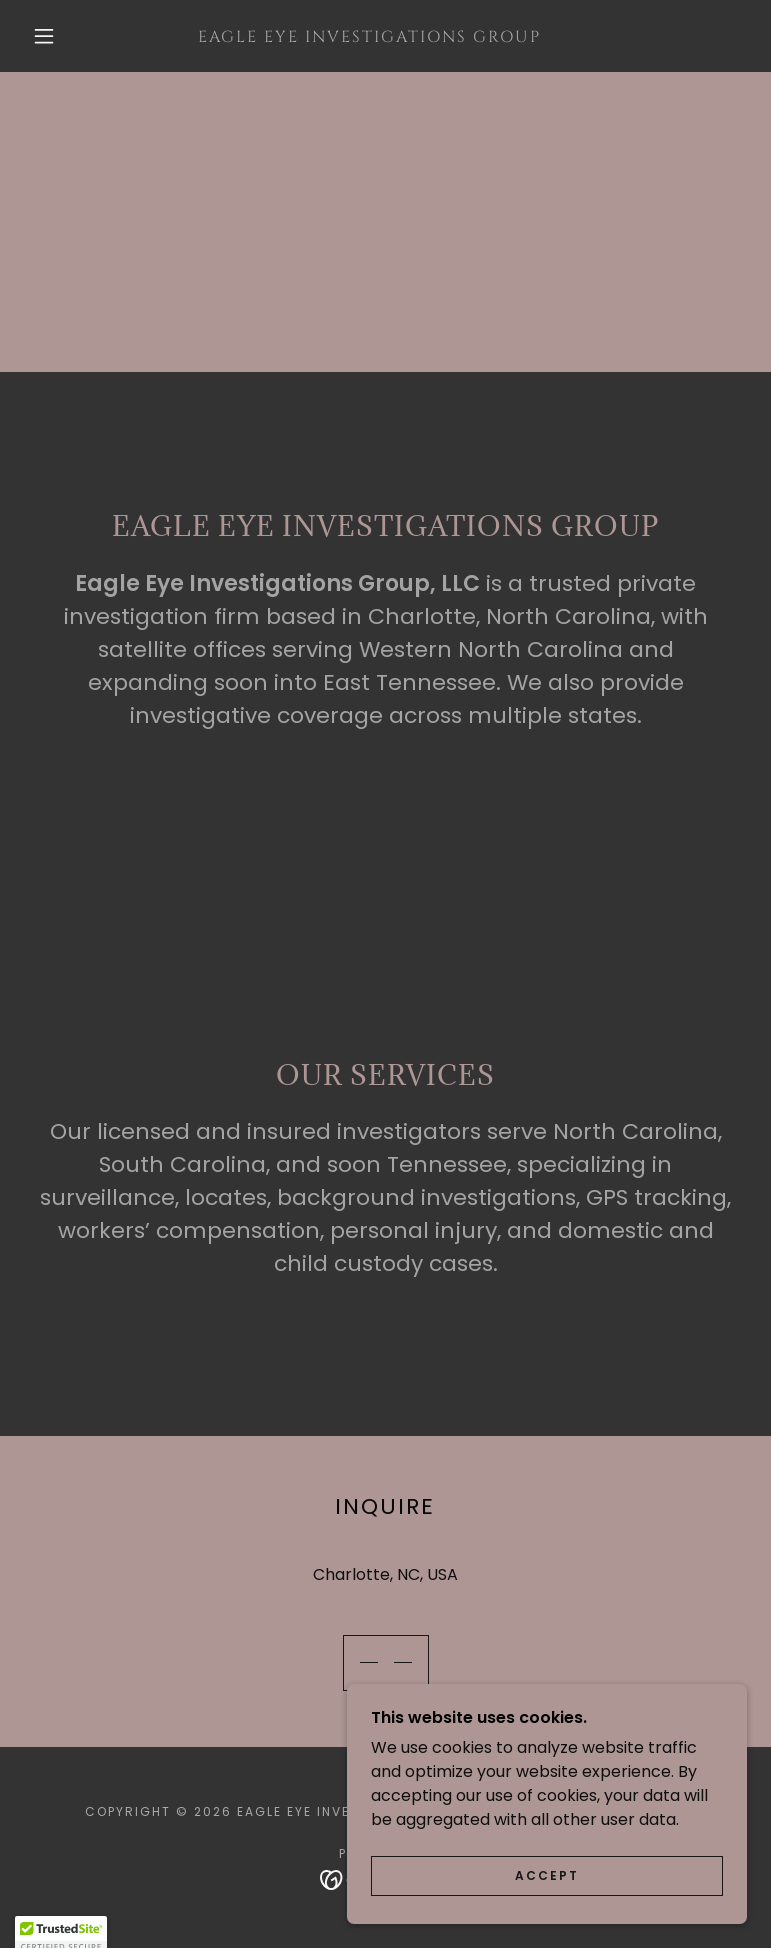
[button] (44, 36)
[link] (369, 36)
